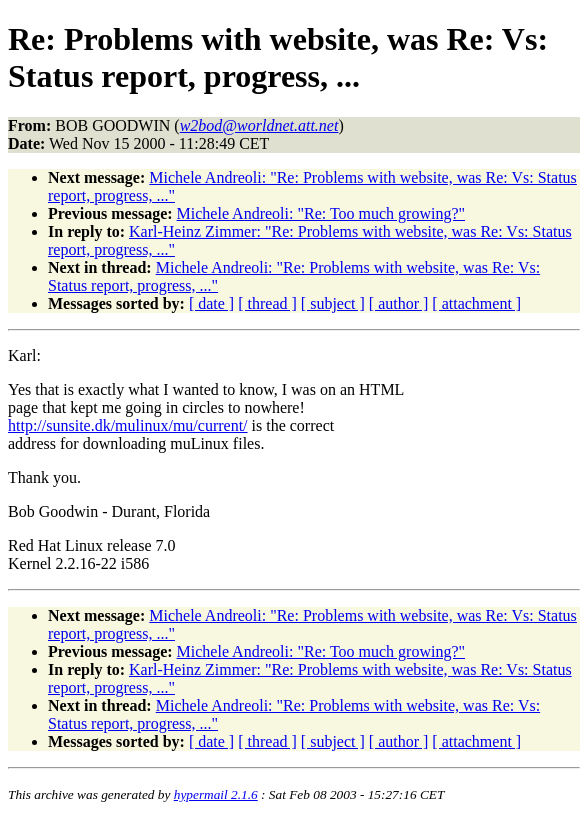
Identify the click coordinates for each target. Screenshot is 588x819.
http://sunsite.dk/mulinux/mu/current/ (128, 425)
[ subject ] (333, 303)
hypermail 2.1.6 (216, 794)
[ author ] (399, 303)
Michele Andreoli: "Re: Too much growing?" (321, 213)
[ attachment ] (476, 303)
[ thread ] (267, 303)
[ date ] (211, 303)
